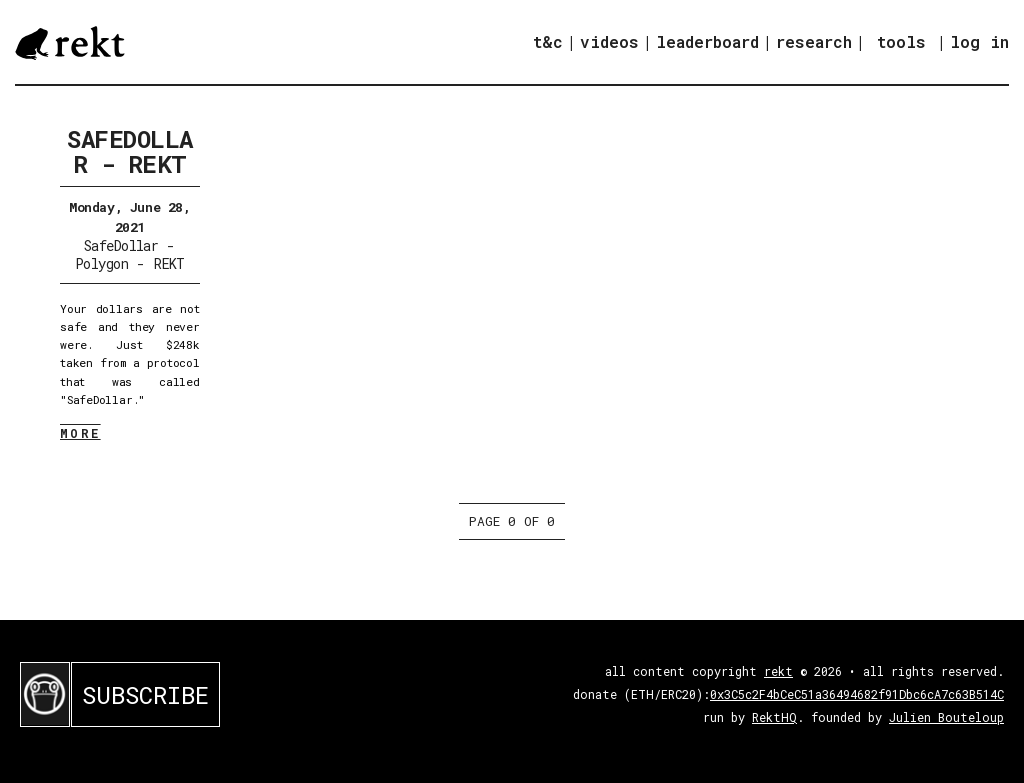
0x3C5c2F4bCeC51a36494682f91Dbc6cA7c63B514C (857, 694)
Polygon (101, 263)
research (814, 41)
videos (609, 41)
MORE (80, 433)
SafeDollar (121, 245)
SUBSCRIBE (145, 695)
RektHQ (774, 717)
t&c (548, 41)
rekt (778, 671)
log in (979, 42)
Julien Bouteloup (946, 717)
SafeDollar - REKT (130, 151)
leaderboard (707, 41)
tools (901, 41)
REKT (169, 263)
